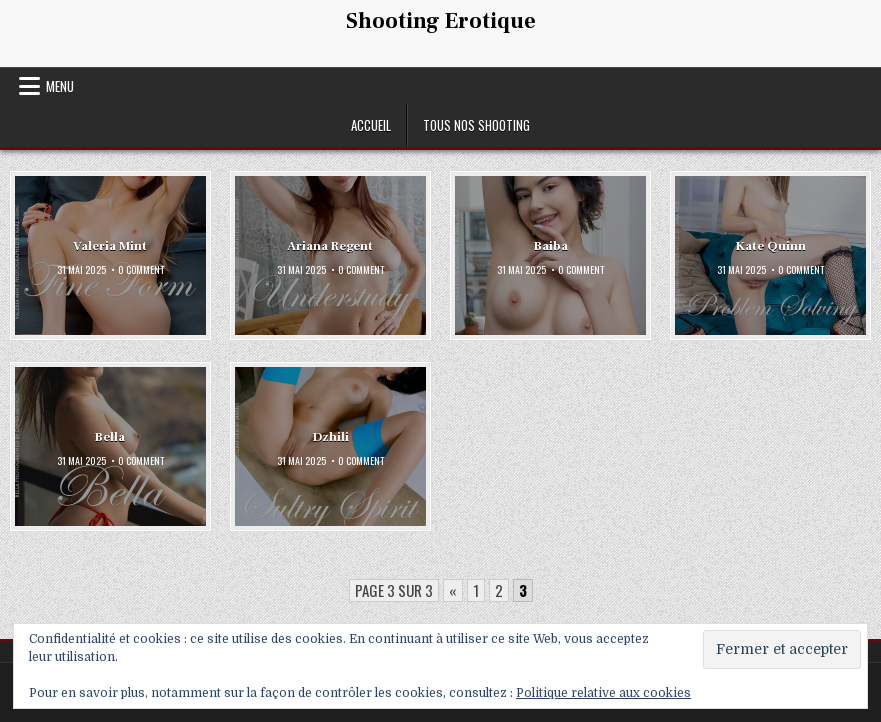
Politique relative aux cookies (603, 693)
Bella (110, 437)
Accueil (371, 125)
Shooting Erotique (441, 21)
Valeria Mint (110, 245)
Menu (60, 86)
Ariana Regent (330, 245)
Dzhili (330, 437)
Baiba (551, 245)
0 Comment (141, 270)
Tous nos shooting (476, 125)
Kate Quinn (771, 245)
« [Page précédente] (453, 590)
